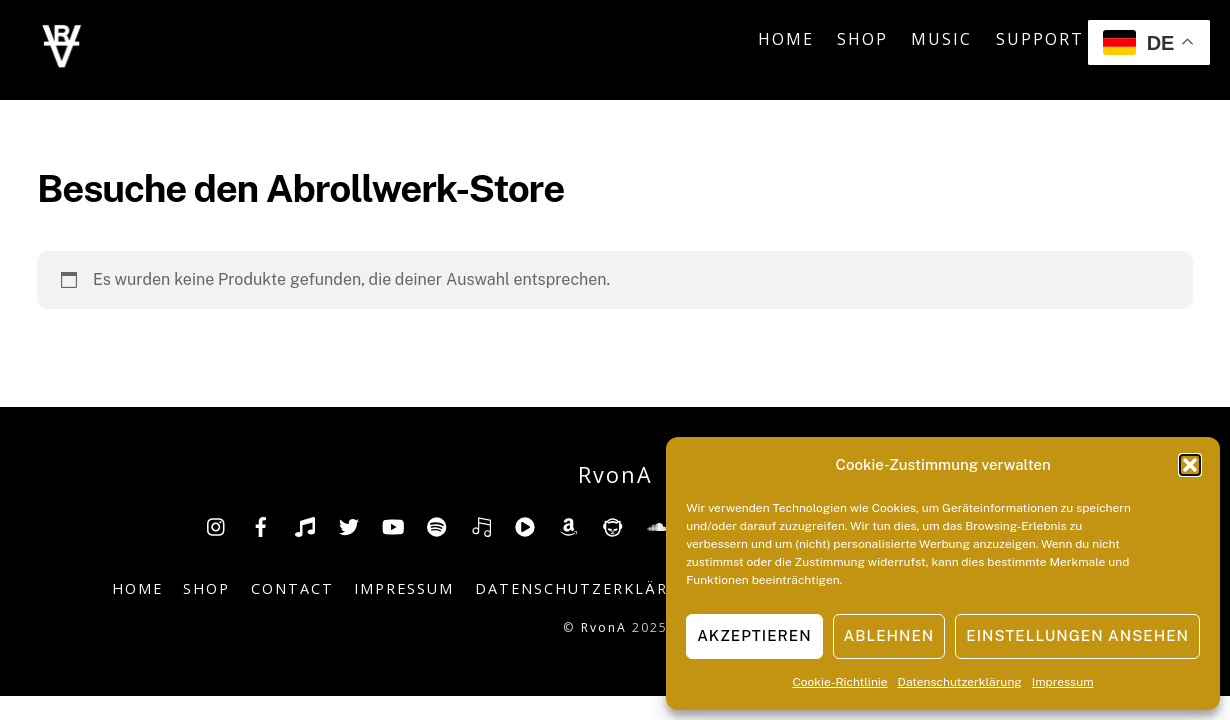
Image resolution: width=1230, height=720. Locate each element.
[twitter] (349, 524)
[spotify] (437, 524)
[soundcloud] (657, 524)
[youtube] (393, 524)
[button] (1190, 465)
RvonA (604, 627)
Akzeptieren (754, 635)
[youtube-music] (525, 524)
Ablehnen (889, 635)
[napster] (613, 524)
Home (786, 39)
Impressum (1063, 682)
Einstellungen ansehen (1077, 635)
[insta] (217, 524)
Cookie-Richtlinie (840, 682)
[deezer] (481, 524)
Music (941, 39)
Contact (292, 588)
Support (1040, 39)
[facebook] (261, 524)
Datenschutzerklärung (960, 682)
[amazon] (569, 524)
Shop (862, 39)
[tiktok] (305, 524)
